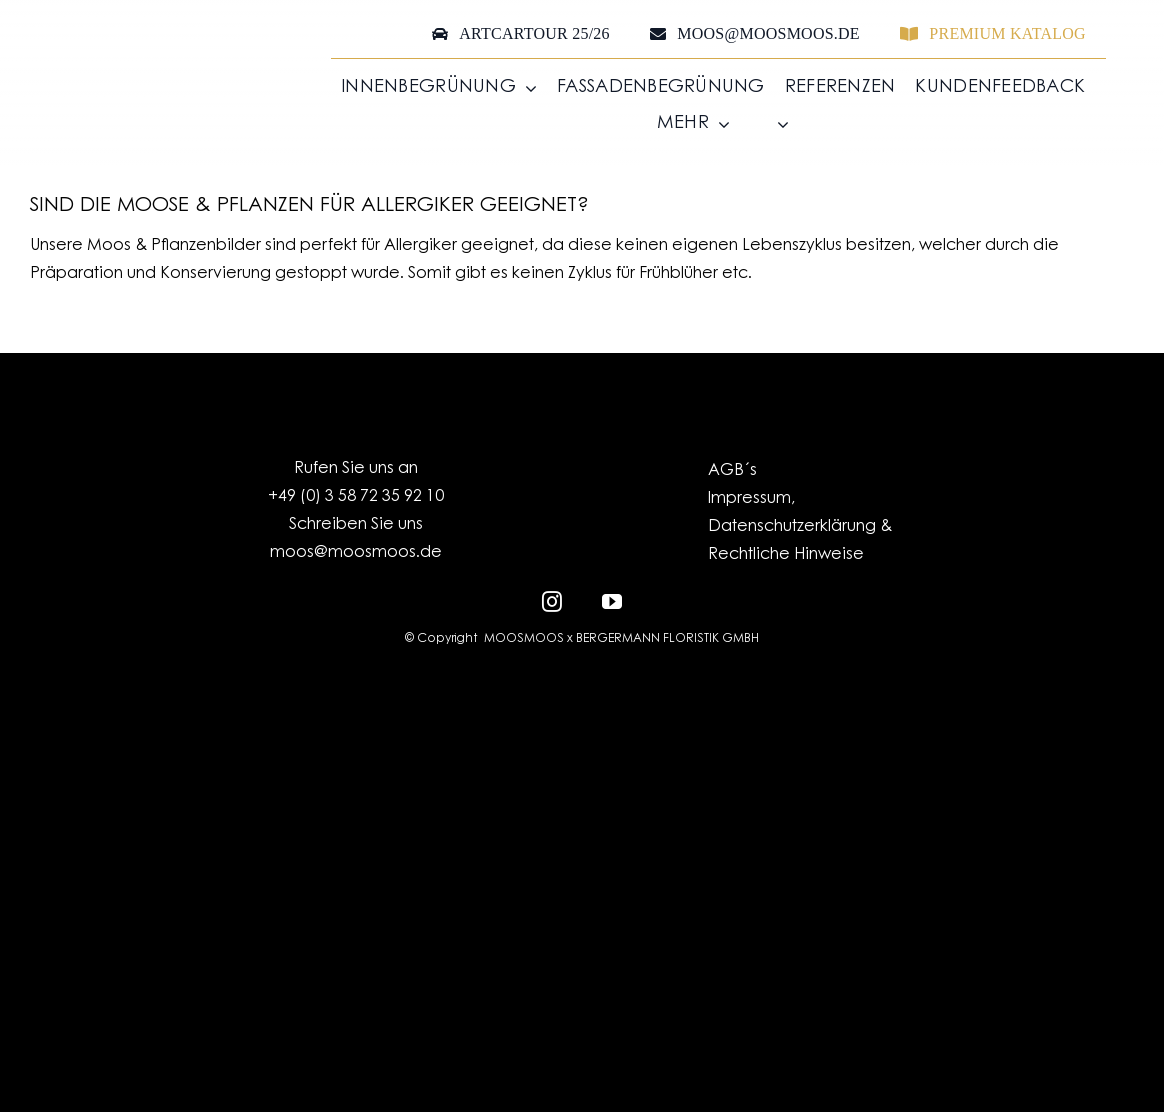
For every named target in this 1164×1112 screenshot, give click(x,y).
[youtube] (612, 599)
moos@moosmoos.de (356, 553)
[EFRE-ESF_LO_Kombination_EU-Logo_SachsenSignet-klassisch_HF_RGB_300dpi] (582, 697)
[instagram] (552, 599)
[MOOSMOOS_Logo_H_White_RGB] (582, 867)
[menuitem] (769, 125)
